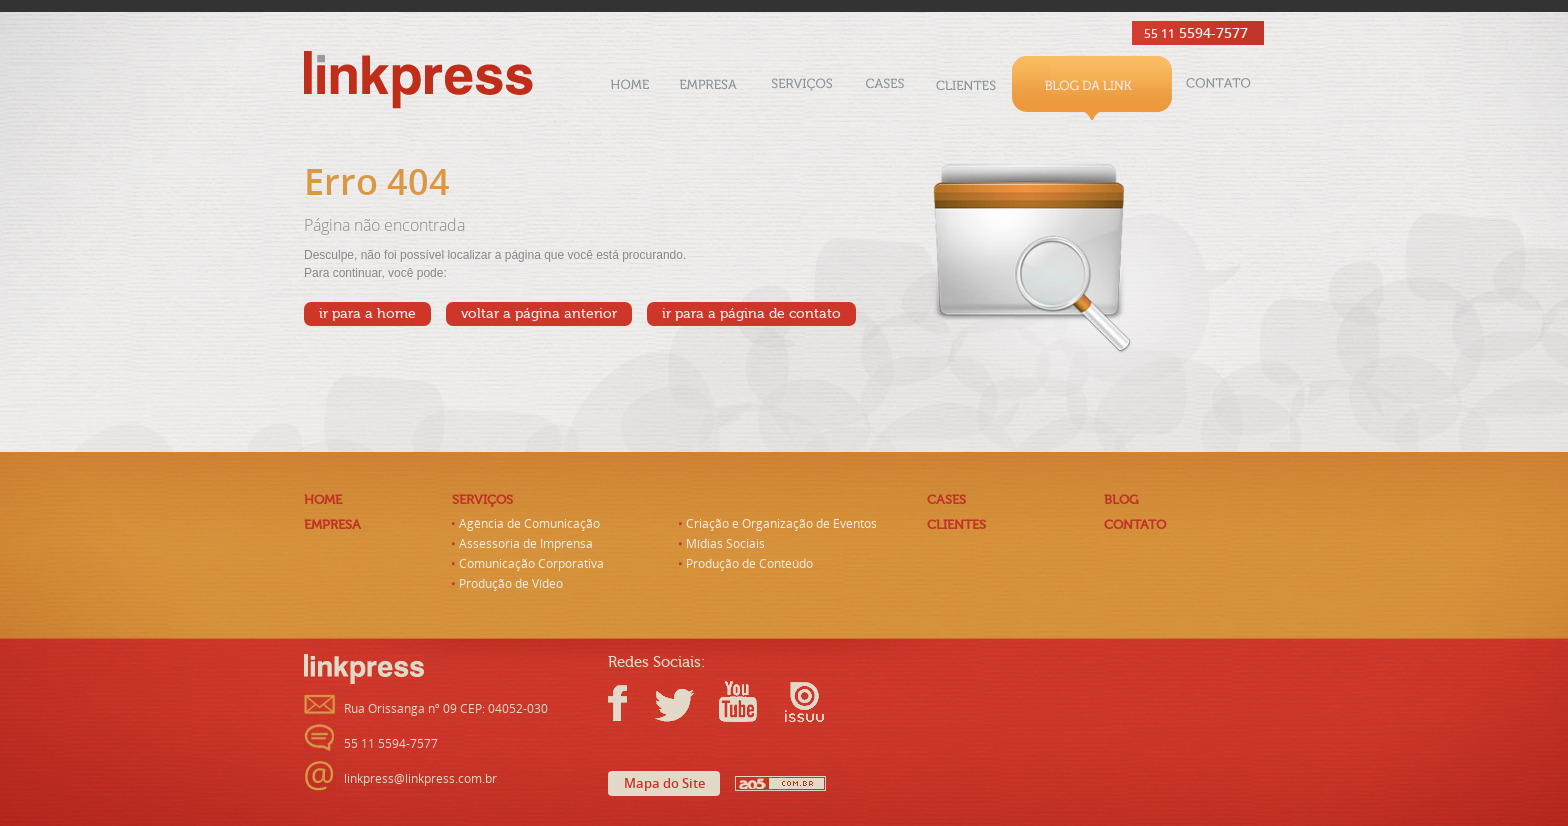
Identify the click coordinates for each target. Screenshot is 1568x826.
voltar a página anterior (539, 314)
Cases (884, 88)
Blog (1092, 88)
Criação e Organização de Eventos (781, 524)
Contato (1218, 88)
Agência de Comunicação (529, 524)
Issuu (797, 702)
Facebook (627, 702)
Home (630, 88)
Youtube (737, 702)
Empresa (708, 88)
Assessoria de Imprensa (526, 544)
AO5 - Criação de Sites (780, 783)
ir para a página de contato (751, 314)
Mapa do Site (664, 783)
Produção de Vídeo (511, 584)
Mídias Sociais (725, 544)
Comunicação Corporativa (531, 564)
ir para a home (367, 314)
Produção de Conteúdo (749, 564)
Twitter (677, 702)
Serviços (802, 88)
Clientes (966, 88)
